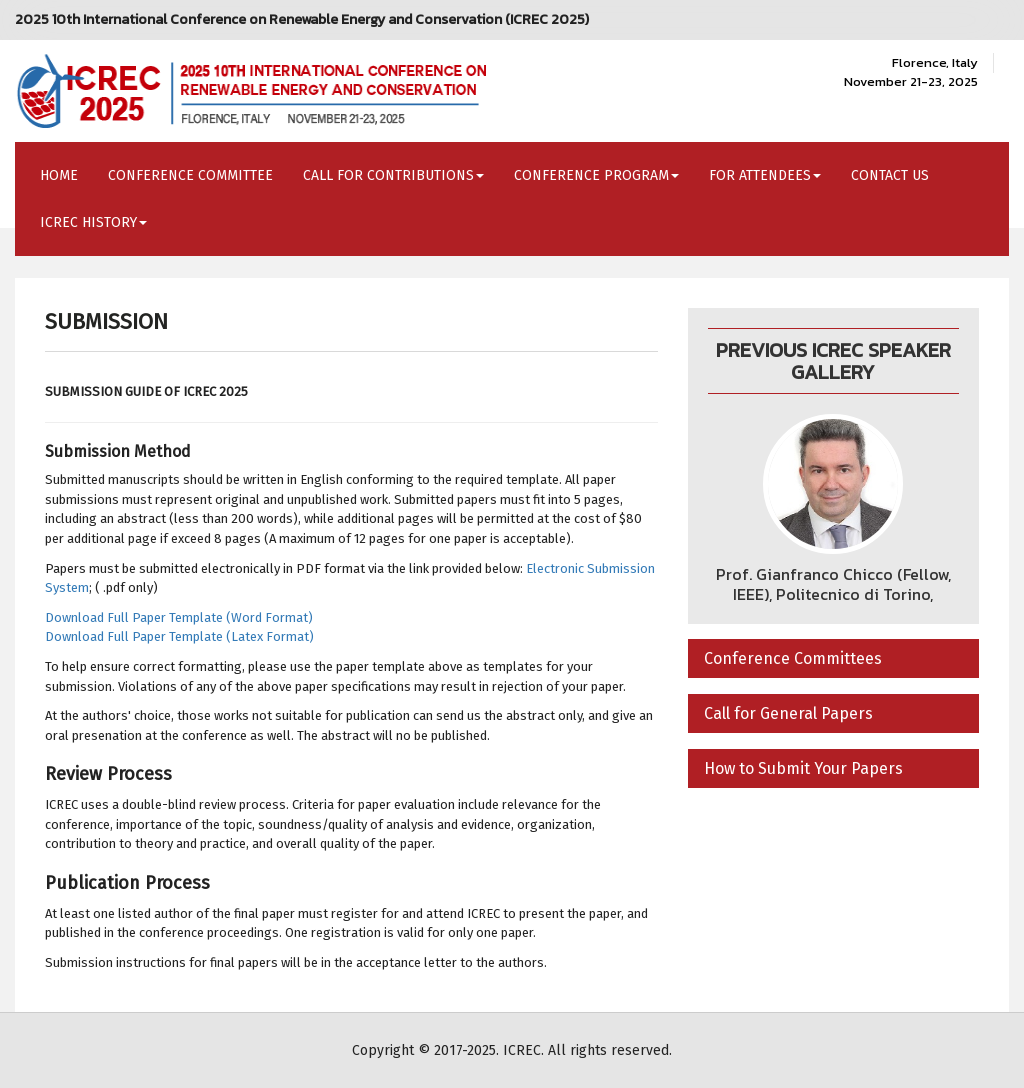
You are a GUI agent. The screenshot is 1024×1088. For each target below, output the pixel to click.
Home (59, 175)
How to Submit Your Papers (803, 768)
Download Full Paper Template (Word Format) (179, 617)
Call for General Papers (788, 713)
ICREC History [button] (93, 222)
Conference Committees (793, 658)
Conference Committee (190, 175)
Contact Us (890, 175)
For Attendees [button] (765, 175)
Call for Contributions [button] (393, 175)
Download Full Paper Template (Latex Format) (179, 636)
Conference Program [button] (596, 175)
